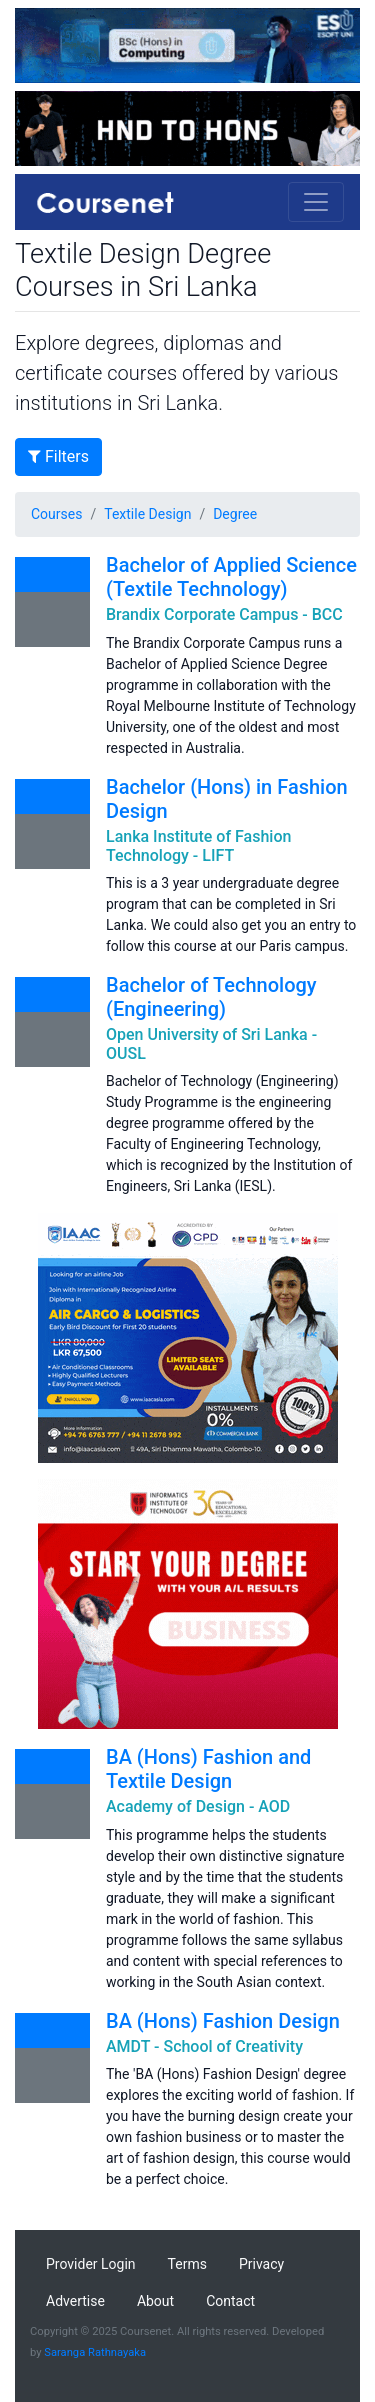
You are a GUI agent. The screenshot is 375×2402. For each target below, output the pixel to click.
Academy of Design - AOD (198, 1806)
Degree (235, 514)
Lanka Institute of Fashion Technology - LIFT (198, 846)
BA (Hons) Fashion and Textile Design (208, 1769)
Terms (187, 2264)
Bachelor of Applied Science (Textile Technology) (231, 577)
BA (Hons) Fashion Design (223, 2021)
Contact (230, 2301)
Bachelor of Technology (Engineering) (211, 997)
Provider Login (91, 2264)
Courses (56, 514)
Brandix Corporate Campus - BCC (224, 614)
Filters (58, 456)
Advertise (75, 2301)
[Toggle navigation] (316, 202)
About (155, 2301)
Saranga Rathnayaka (95, 2352)
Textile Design (147, 514)
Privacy (261, 2264)
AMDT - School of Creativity (204, 2046)
